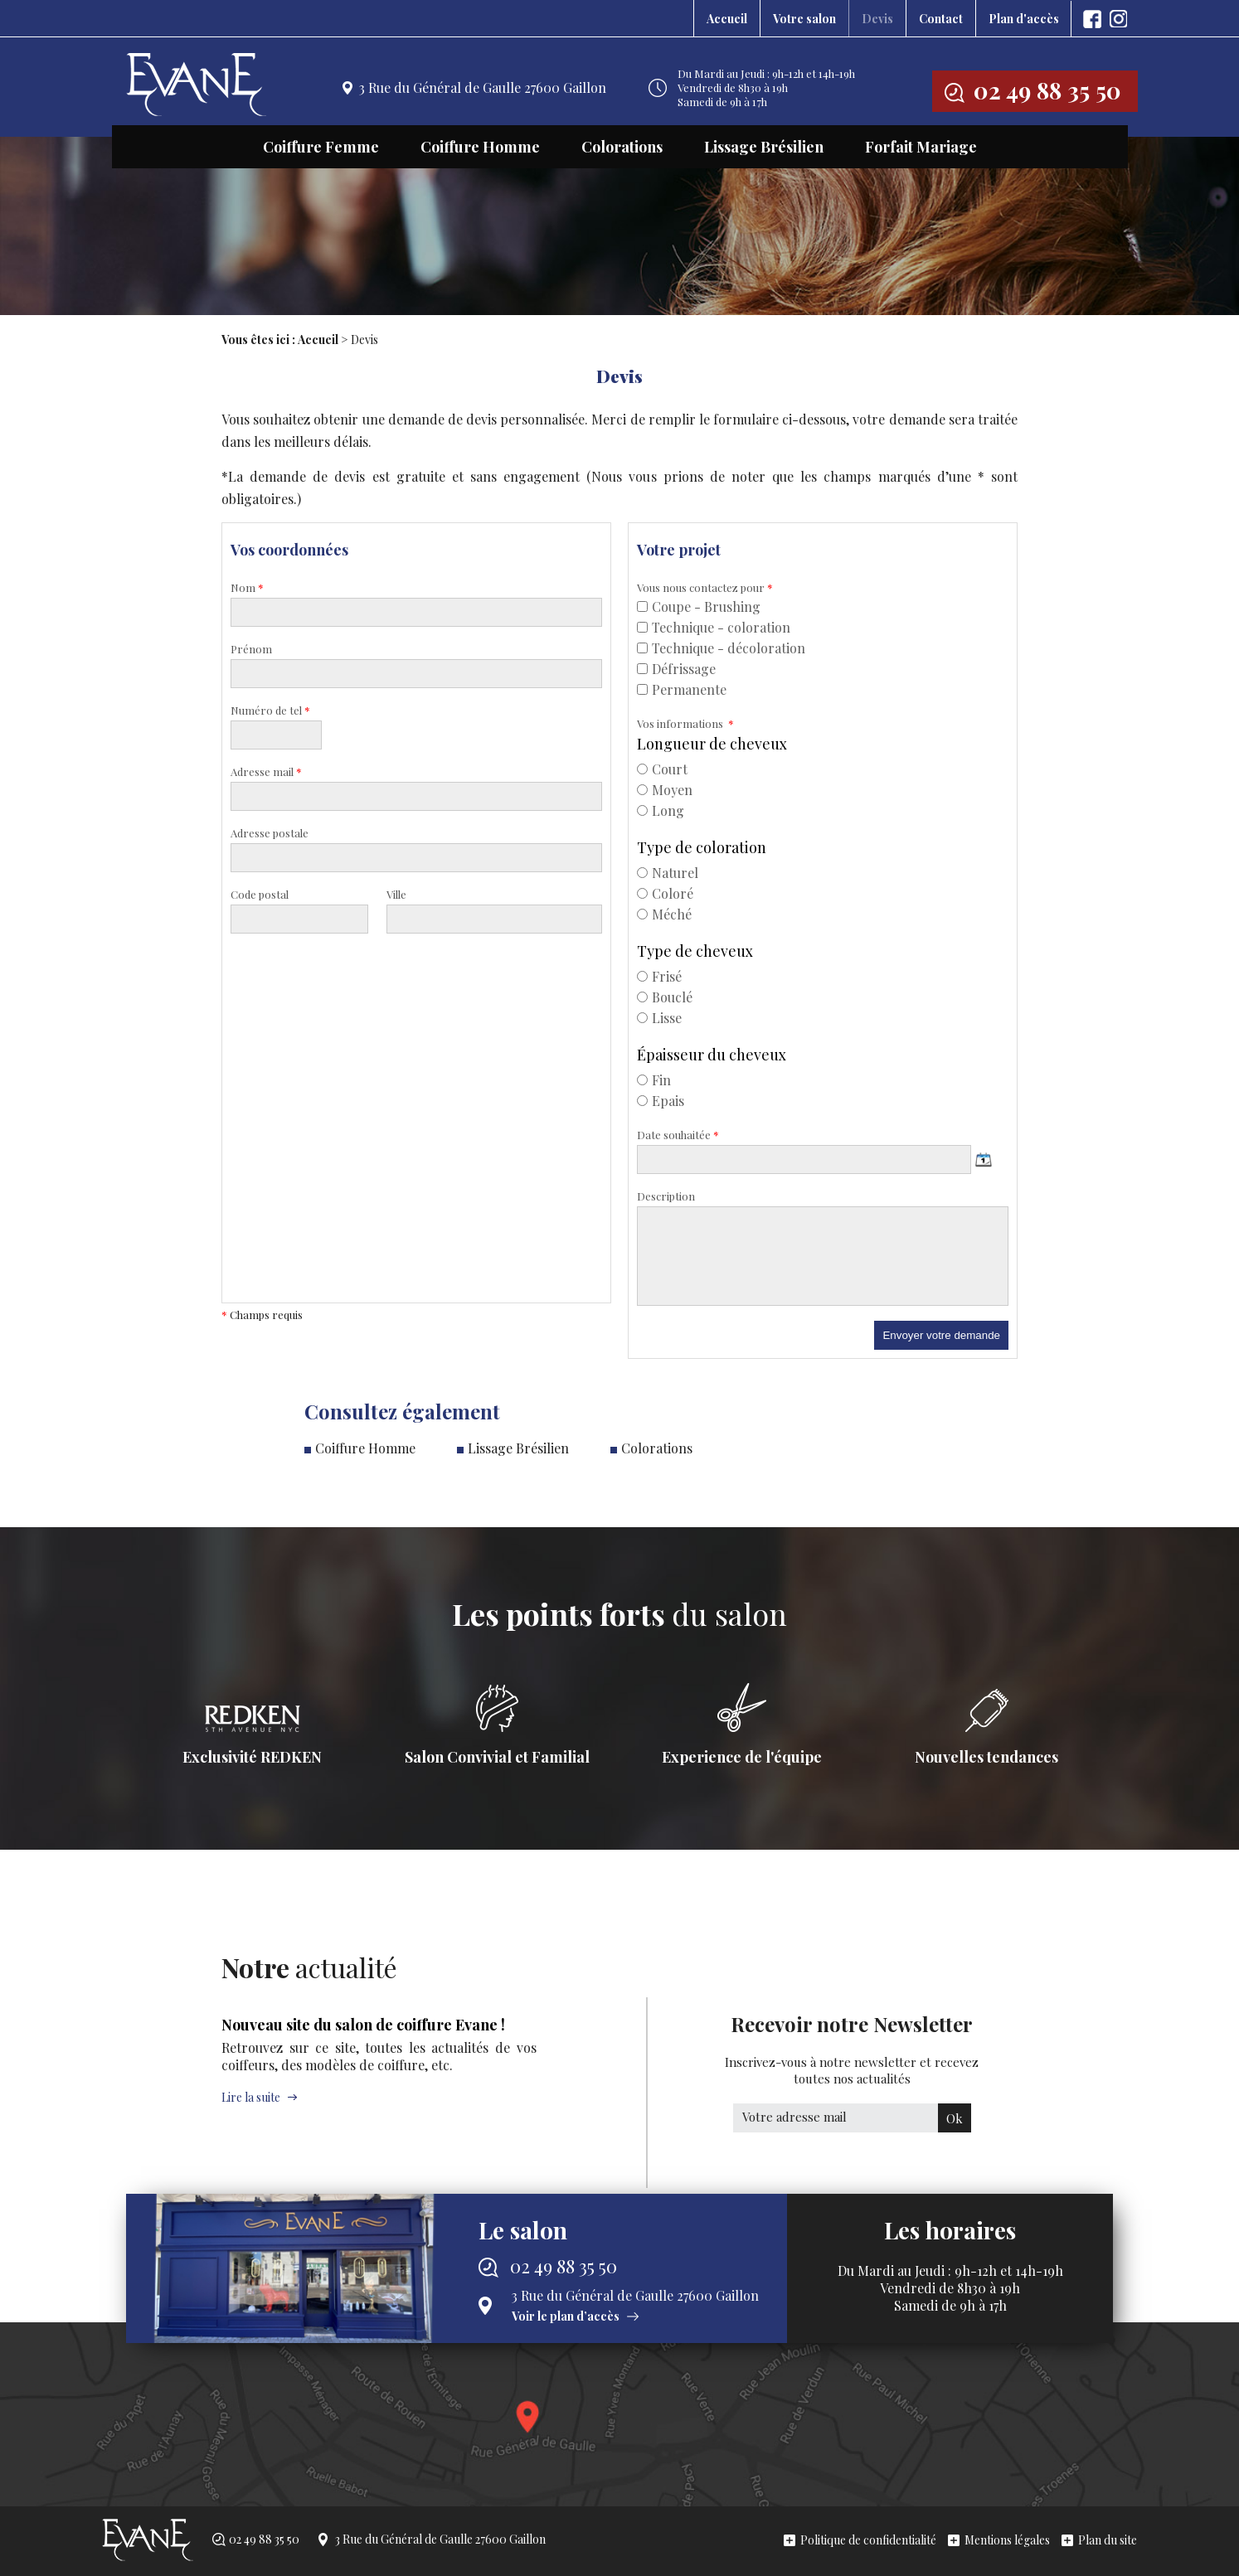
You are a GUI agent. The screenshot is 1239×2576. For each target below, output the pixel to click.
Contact (941, 19)
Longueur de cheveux (712, 744)
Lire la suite (250, 2097)
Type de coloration (701, 847)
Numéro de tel (270, 710)
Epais (660, 1100)
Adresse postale (270, 833)
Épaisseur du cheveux (711, 1055)
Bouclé (664, 997)
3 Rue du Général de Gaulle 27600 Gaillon (483, 87)
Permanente (681, 689)
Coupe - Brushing (698, 606)
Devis (877, 19)
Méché (664, 914)
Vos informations (685, 723)
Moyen (664, 789)
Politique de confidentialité (868, 2540)
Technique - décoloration (721, 648)
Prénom (251, 649)
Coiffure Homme (480, 147)
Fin (654, 1080)
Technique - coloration (713, 627)
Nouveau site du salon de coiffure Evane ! (363, 2025)
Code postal (260, 894)
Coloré (665, 893)
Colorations (622, 147)
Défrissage (676, 668)
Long (660, 810)
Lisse (659, 1017)
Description (666, 1196)
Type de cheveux (695, 951)
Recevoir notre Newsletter (852, 2049)
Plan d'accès (1024, 19)
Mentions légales (1007, 2540)
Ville (396, 894)
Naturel (667, 872)
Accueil (727, 19)
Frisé (659, 976)
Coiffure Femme (321, 147)
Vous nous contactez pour (705, 587)
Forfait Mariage (921, 147)
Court (662, 769)
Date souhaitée (678, 1135)
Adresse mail (266, 771)
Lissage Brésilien (764, 147)
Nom (247, 587)
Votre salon (804, 19)
